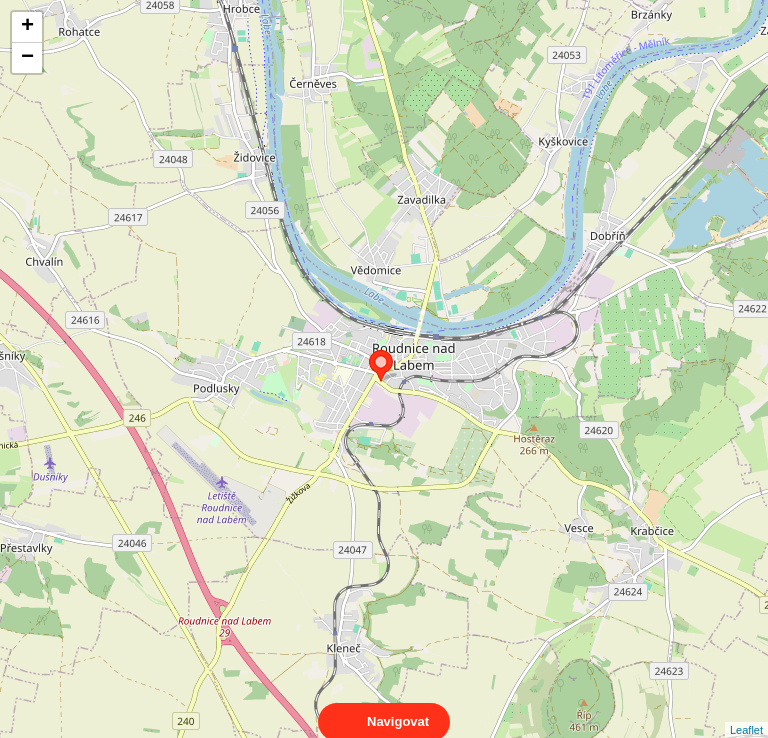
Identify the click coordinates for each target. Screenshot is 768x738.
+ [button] (27, 27)
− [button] (27, 58)
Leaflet (746, 712)
